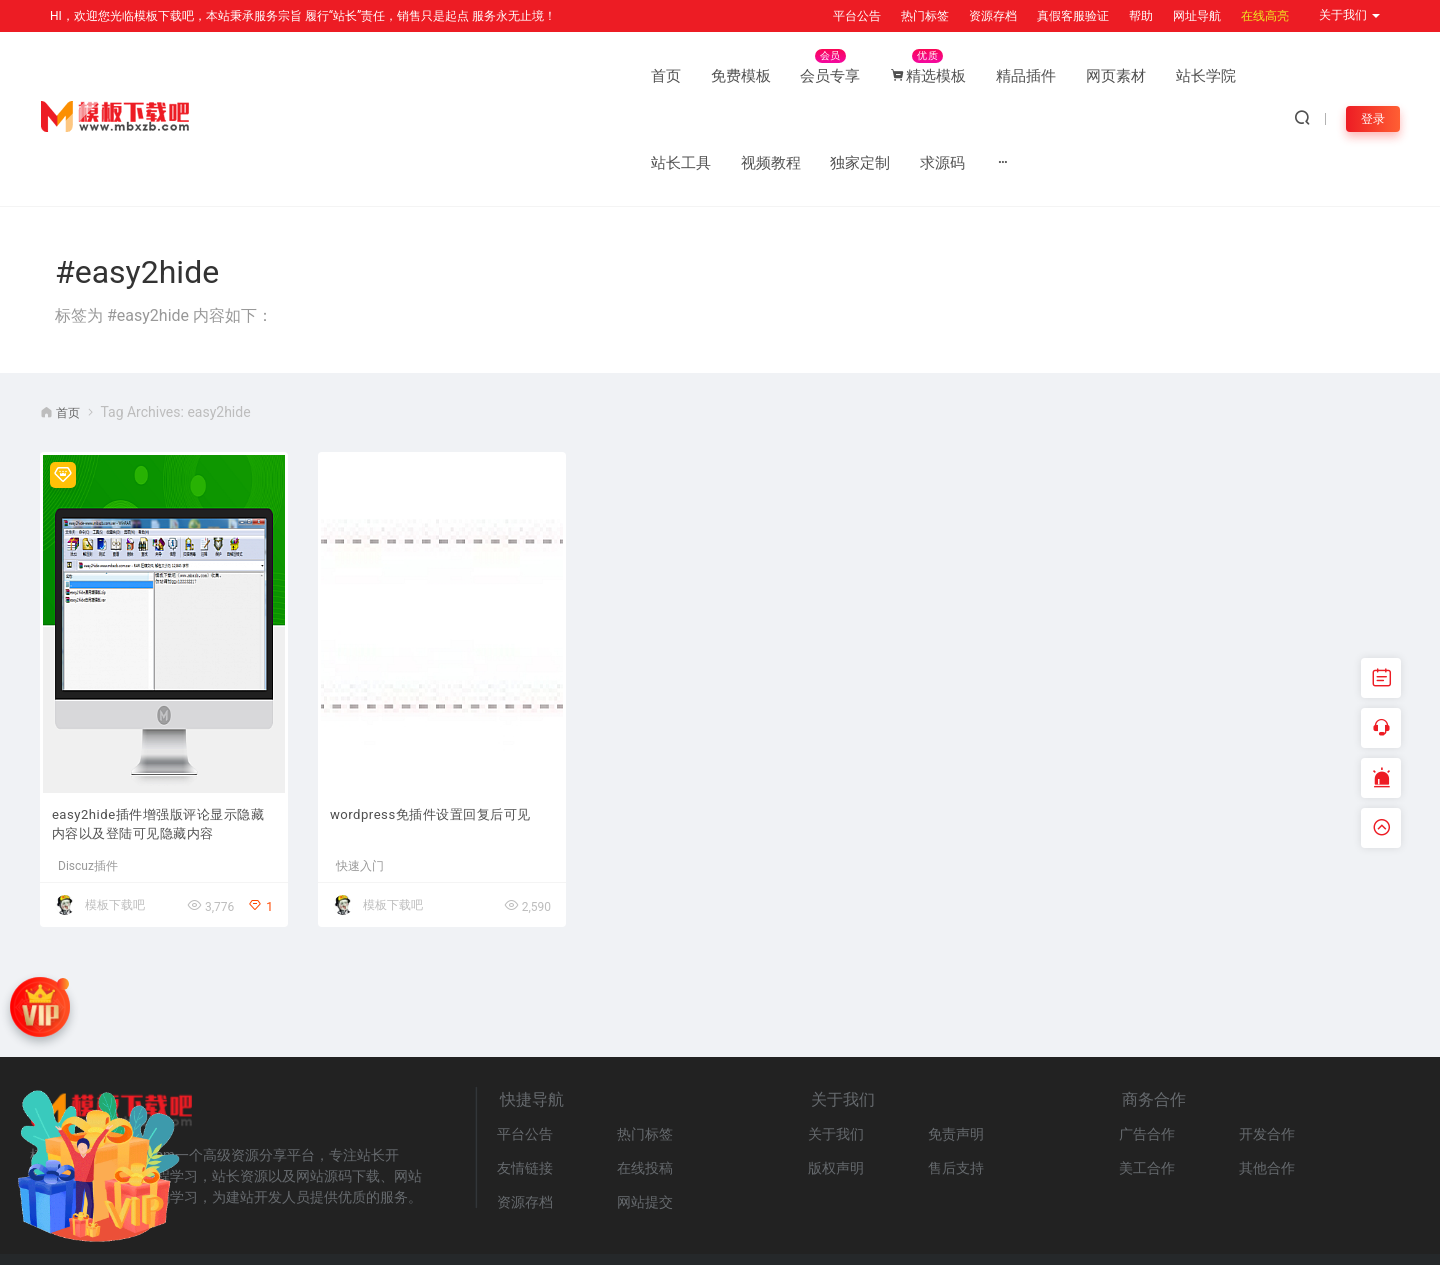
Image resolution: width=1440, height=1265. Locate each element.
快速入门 (360, 784)
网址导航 (1197, 16)
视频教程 (980, 76)
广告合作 (1147, 1052)
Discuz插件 (88, 784)
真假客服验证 (1073, 16)
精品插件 (620, 76)
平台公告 (857, 16)
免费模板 (334, 76)
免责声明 (956, 1052)
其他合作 (1267, 1086)
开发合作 (1267, 1052)
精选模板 (522, 76)
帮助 (1141, 16)
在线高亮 (1265, 16)
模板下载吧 (115, 823)
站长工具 (890, 76)
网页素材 (710, 76)
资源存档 (993, 16)
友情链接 (525, 1086)
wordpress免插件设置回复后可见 (440, 740)
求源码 (1152, 76)
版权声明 (836, 1086)
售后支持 (956, 1086)
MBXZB (1404, 1239)
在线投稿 (645, 1086)
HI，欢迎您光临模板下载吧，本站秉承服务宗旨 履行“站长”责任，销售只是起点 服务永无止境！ (303, 16)
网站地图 (239, 1219)
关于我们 (836, 1052)
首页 (259, 76)
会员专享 (424, 76)
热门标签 (925, 16)
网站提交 (645, 1120)
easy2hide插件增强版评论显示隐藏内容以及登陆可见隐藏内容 (163, 740)
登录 (1371, 75)
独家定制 (1070, 76)
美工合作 (1147, 1086)
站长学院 (800, 76)
